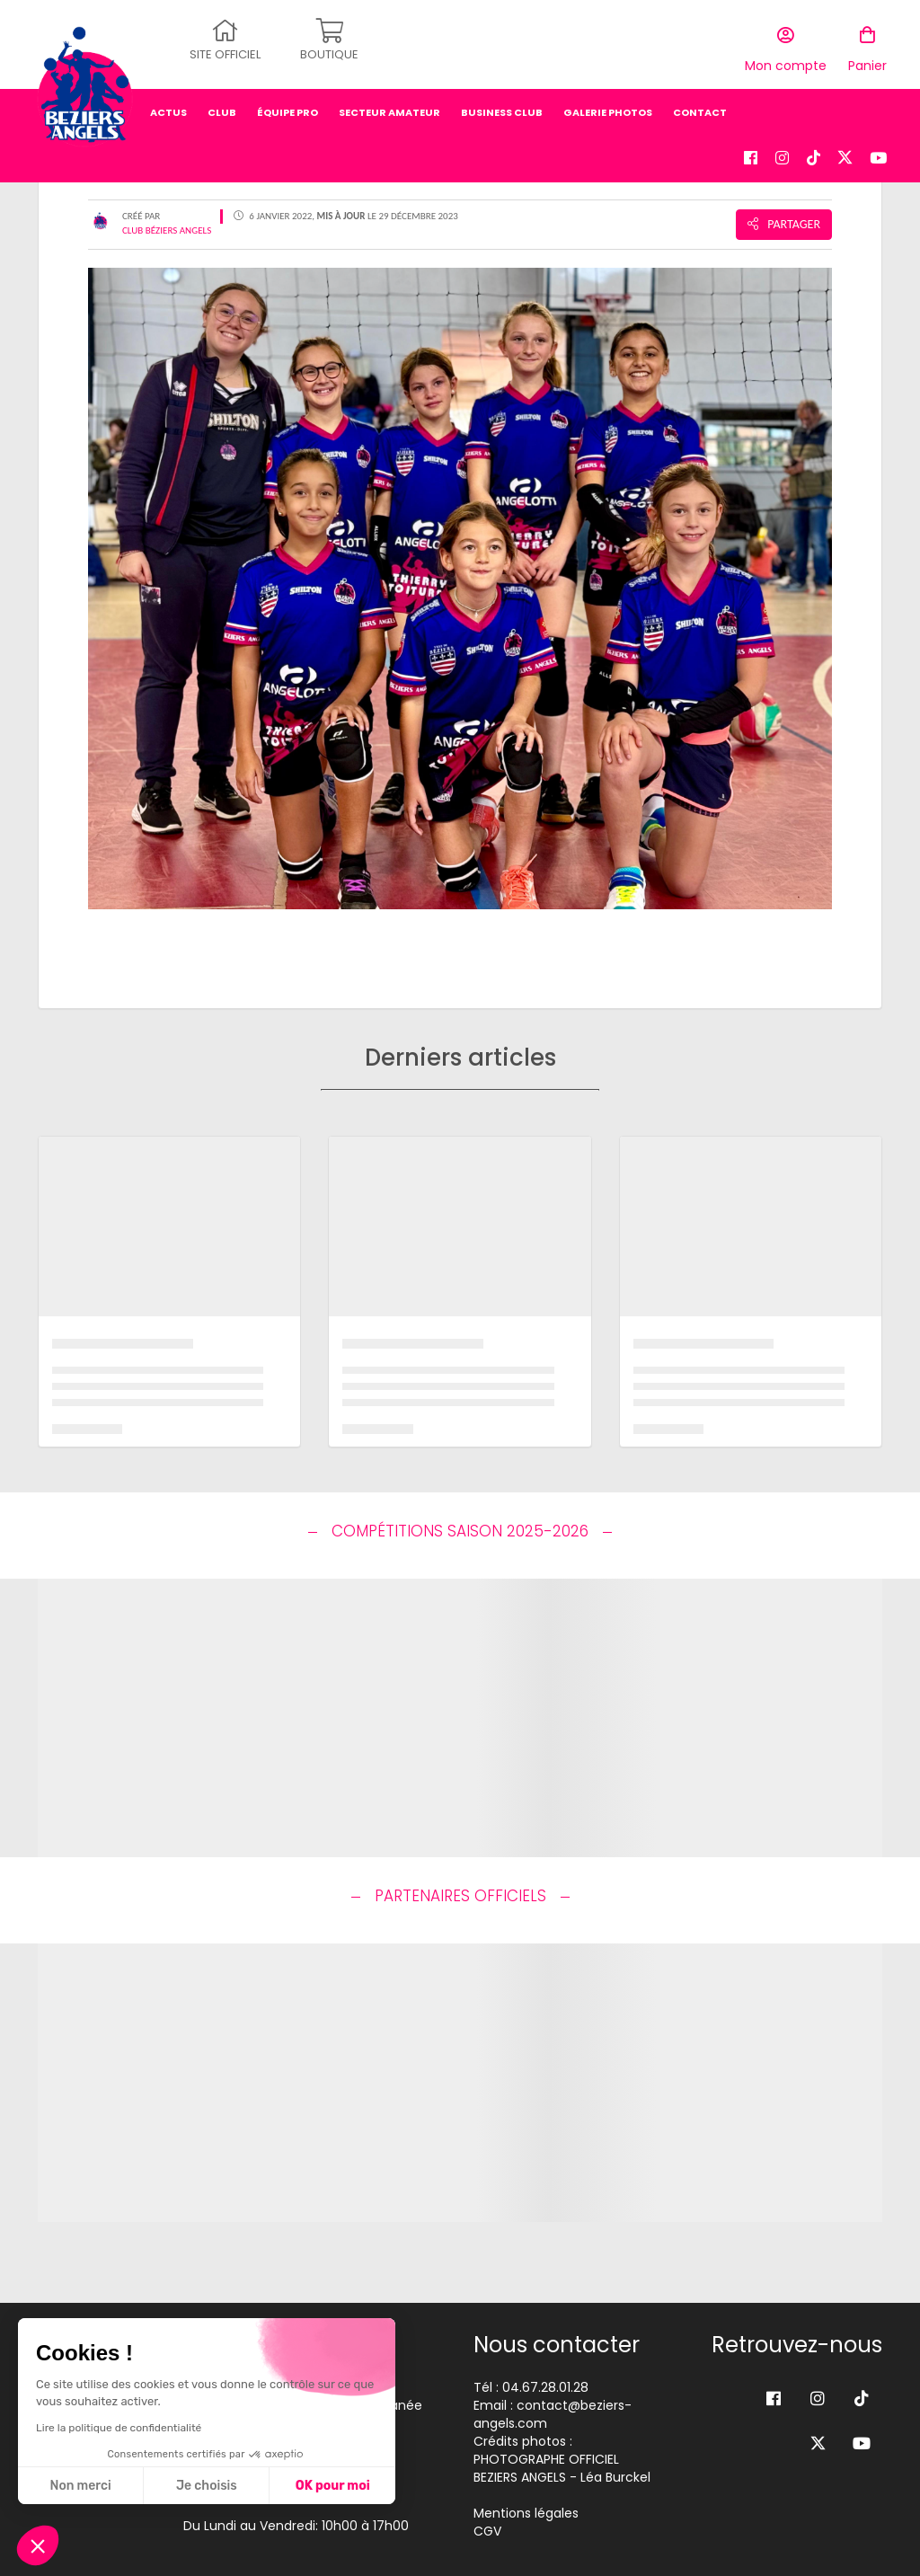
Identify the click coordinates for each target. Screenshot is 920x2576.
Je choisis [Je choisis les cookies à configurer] (206, 2485)
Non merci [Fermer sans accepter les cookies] (80, 2485)
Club (222, 103)
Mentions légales (526, 2513)
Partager (784, 224)
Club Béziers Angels (166, 230)
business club (502, 103)
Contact (700, 103)
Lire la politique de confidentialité (118, 2427)
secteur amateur (389, 103)
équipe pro (287, 103)
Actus (168, 103)
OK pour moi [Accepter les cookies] (333, 2485)
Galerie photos (607, 103)
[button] (37, 2545)
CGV (487, 2531)
